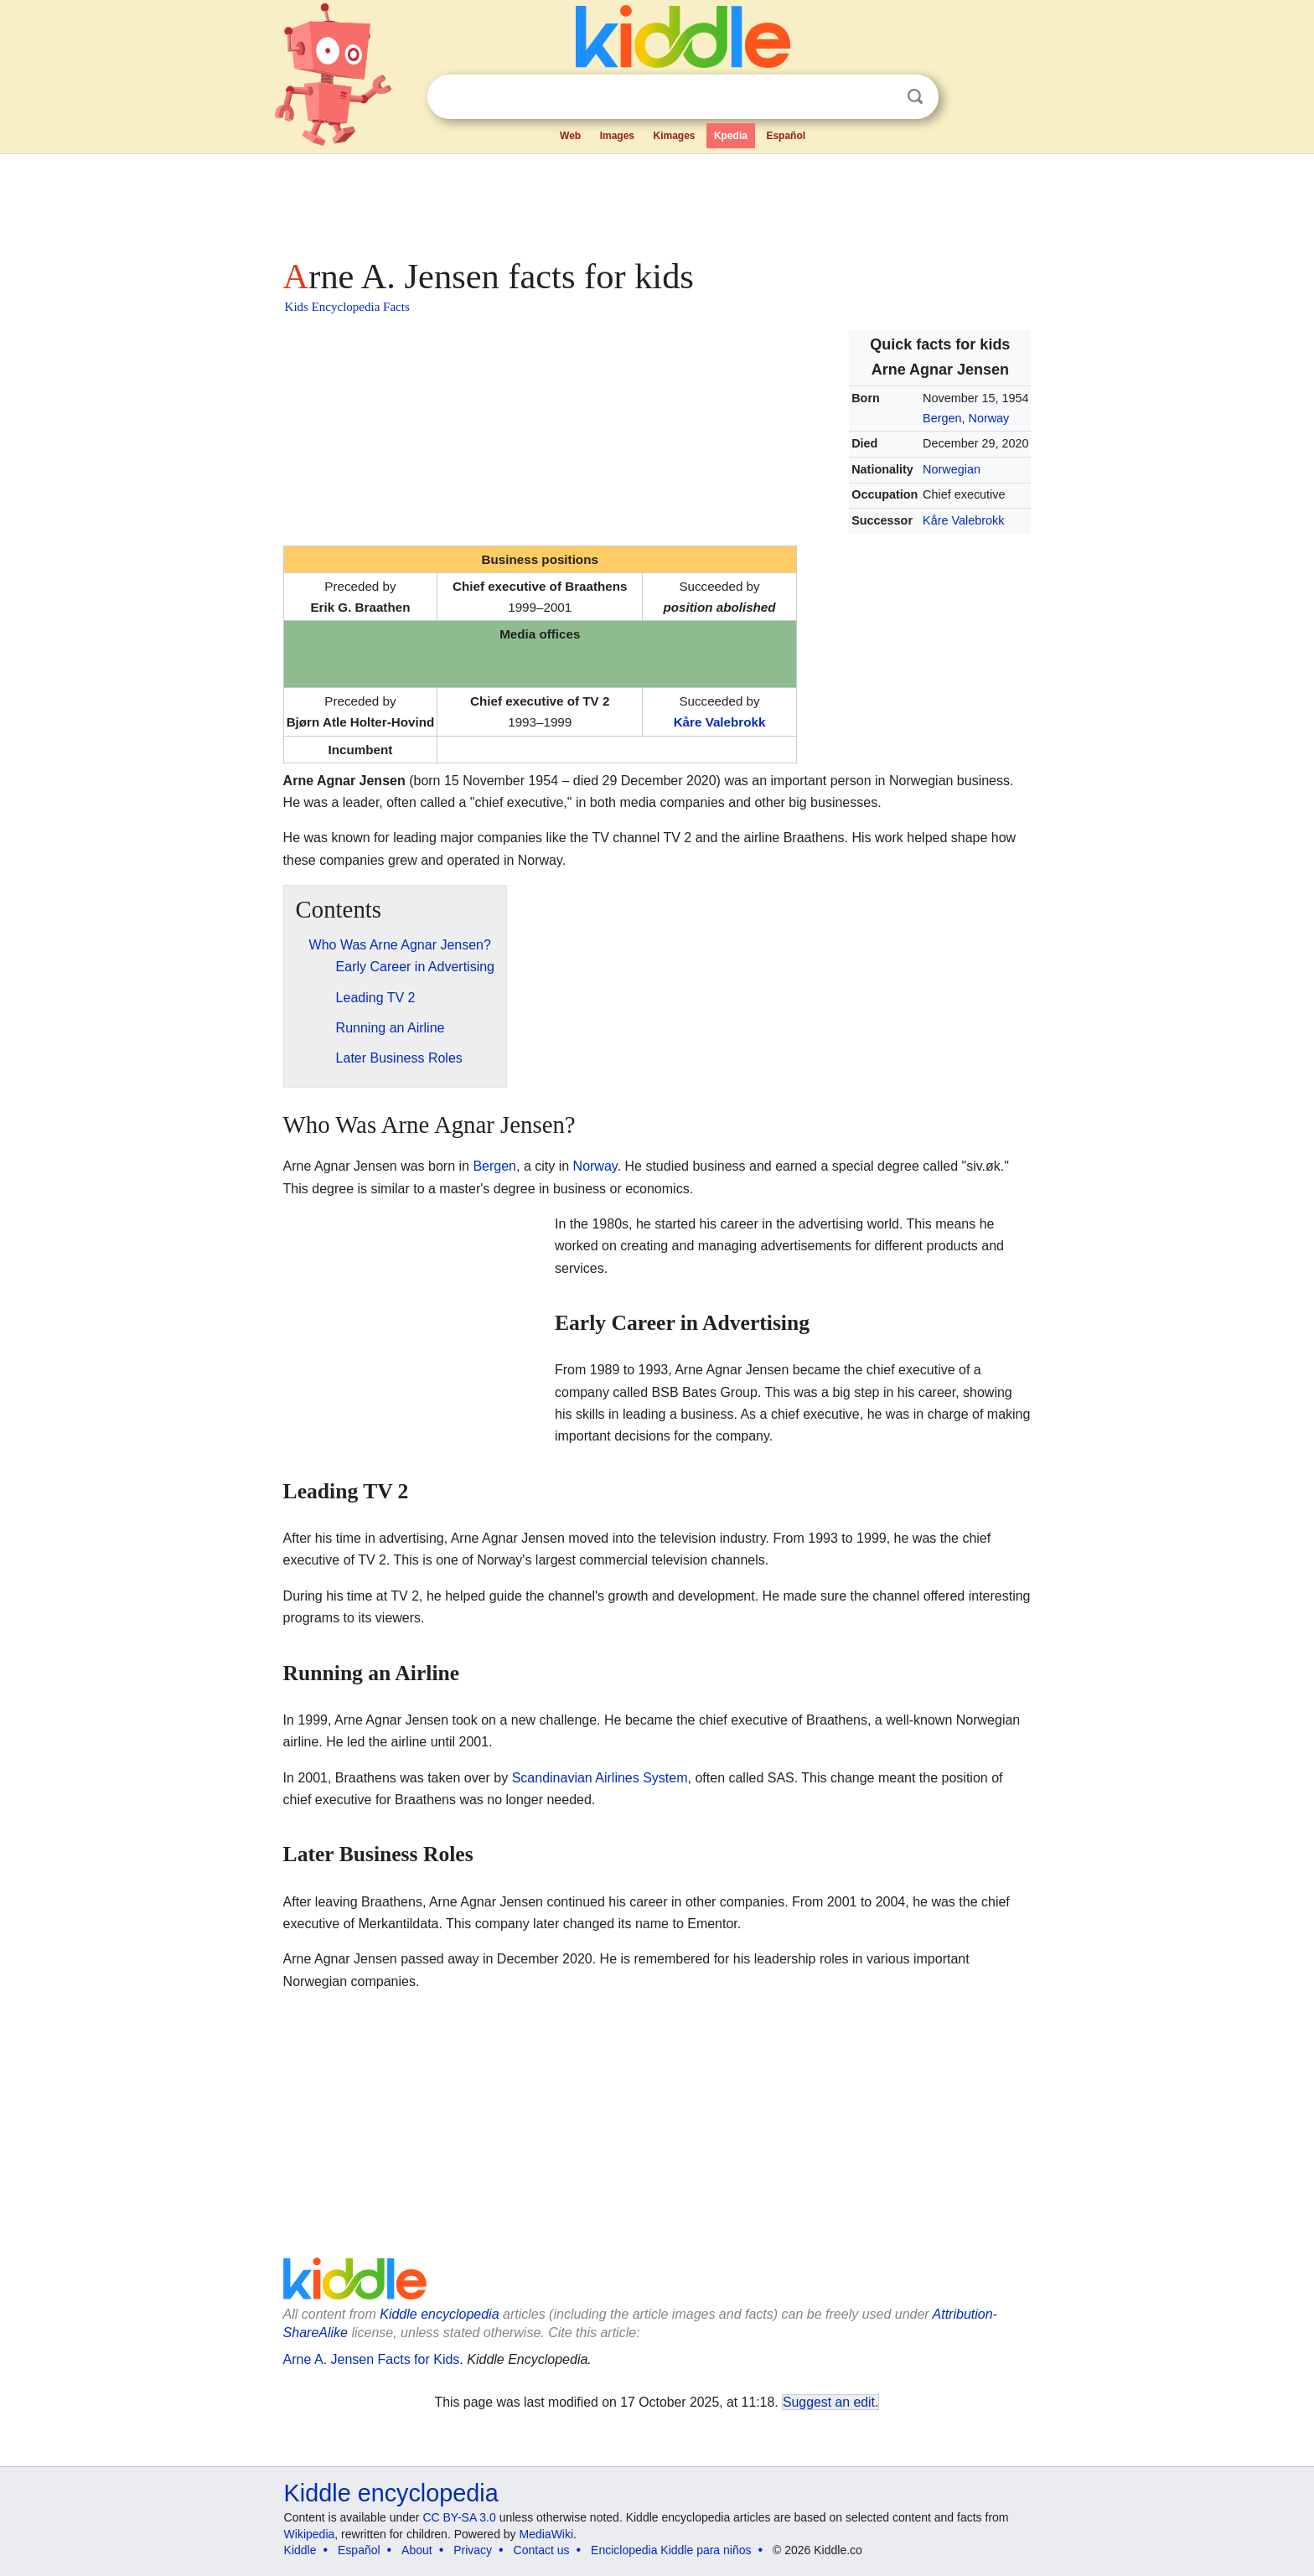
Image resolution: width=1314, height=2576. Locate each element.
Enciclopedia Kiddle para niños (671, 2550)
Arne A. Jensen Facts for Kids (371, 2359)
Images (617, 136)
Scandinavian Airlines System (600, 1778)
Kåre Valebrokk (963, 520)
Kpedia (731, 136)
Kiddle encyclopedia (439, 2314)
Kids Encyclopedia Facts (347, 306)
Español (785, 136)
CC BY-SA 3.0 (458, 2517)
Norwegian (951, 469)
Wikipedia (309, 2534)
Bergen (942, 418)
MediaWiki (547, 2534)
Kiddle (300, 2550)
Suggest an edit (829, 2402)
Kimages (674, 136)
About (416, 2550)
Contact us (542, 2550)
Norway (989, 418)
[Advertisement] (656, 201)
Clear (881, 97)
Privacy (472, 2550)
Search (915, 97)
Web (570, 136)
